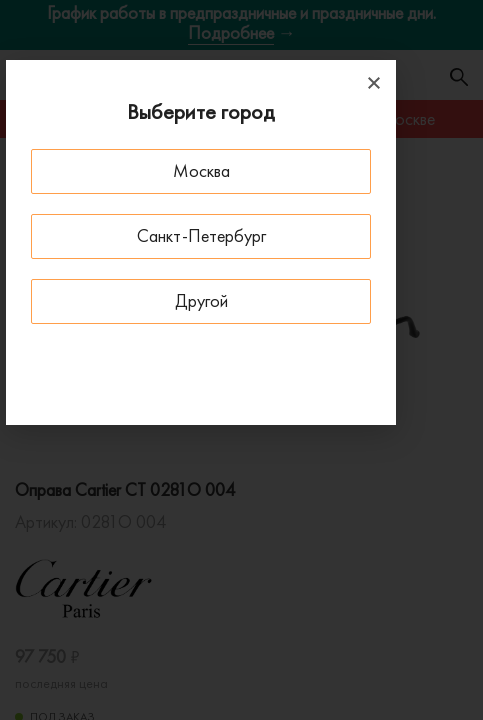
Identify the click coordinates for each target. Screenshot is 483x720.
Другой (201, 300)
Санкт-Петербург (201, 235)
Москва (201, 170)
